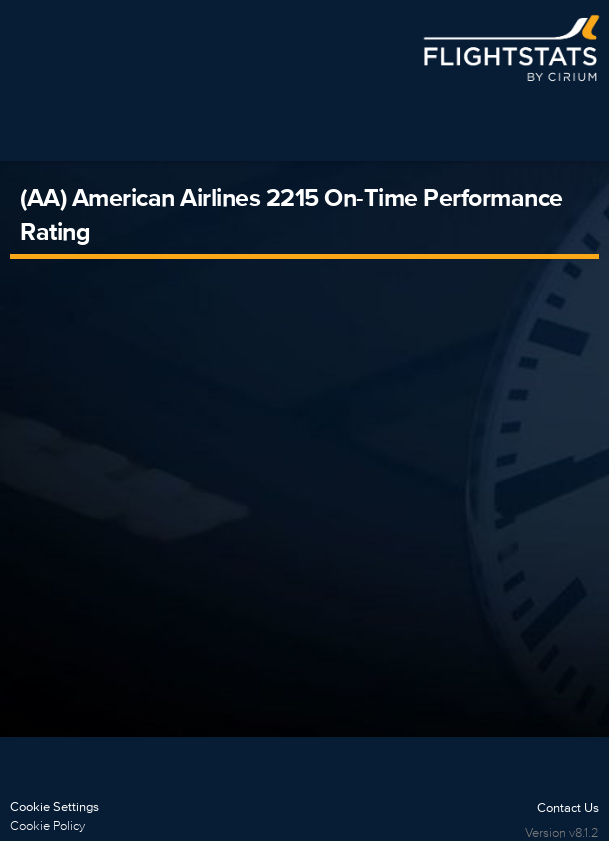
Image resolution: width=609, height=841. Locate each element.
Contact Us (568, 807)
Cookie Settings (54, 806)
